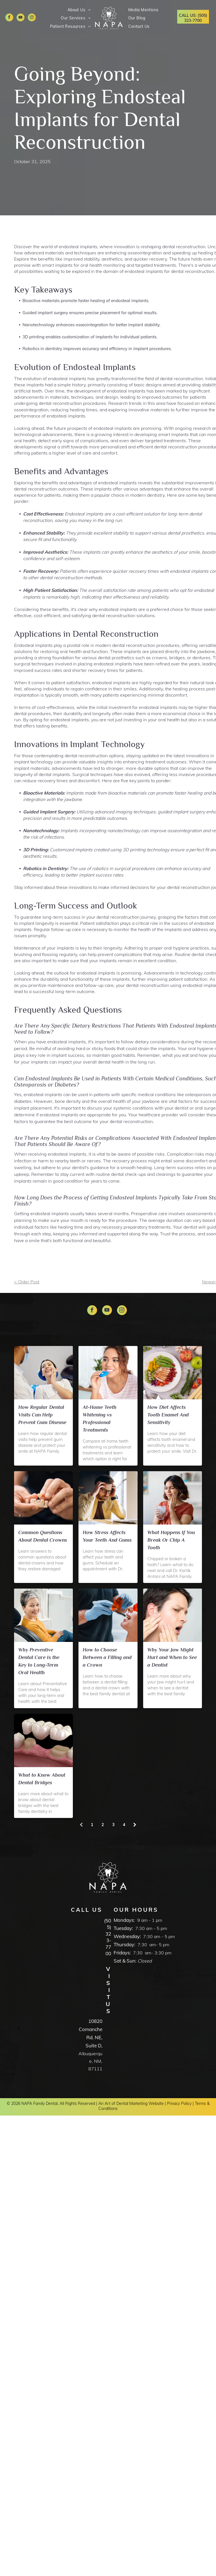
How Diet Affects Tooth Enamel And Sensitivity (168, 1414)
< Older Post (26, 1281)
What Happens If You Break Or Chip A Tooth (171, 1540)
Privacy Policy (179, 2103)
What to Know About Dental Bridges (41, 1778)
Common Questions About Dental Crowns (42, 1536)
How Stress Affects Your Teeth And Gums (107, 1536)
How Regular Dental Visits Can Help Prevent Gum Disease (42, 1414)
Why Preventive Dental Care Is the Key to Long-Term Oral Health (38, 1661)
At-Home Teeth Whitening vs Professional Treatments (99, 1418)
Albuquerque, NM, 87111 (90, 2061)
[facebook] (9, 18)
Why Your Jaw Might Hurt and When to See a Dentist (172, 1657)
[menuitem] (78, 10)
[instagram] (32, 18)
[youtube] (20, 18)
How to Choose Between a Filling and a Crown (107, 1657)
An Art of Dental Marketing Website (131, 2103)
